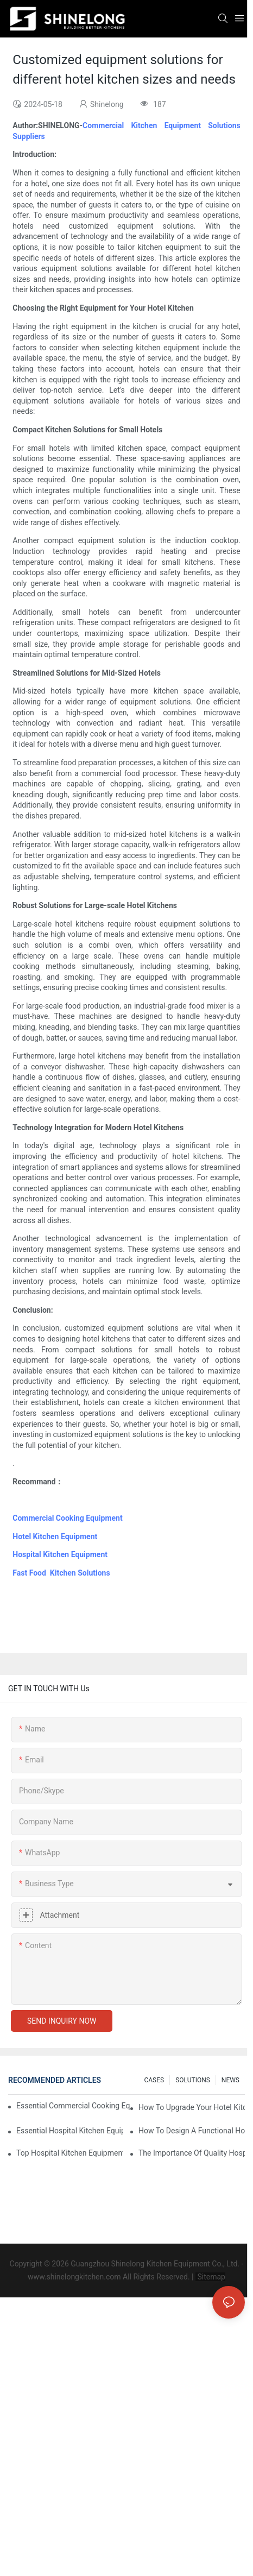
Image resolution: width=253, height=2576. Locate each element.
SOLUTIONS (192, 2080)
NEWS (230, 2080)
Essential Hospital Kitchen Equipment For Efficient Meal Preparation (69, 2130)
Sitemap (210, 2276)
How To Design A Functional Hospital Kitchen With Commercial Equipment (191, 2130)
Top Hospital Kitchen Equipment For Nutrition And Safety (69, 2153)
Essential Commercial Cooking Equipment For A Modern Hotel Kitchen (73, 2105)
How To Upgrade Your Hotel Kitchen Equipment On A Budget (191, 2107)
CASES (154, 2080)
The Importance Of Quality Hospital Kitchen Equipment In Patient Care (191, 2153)
